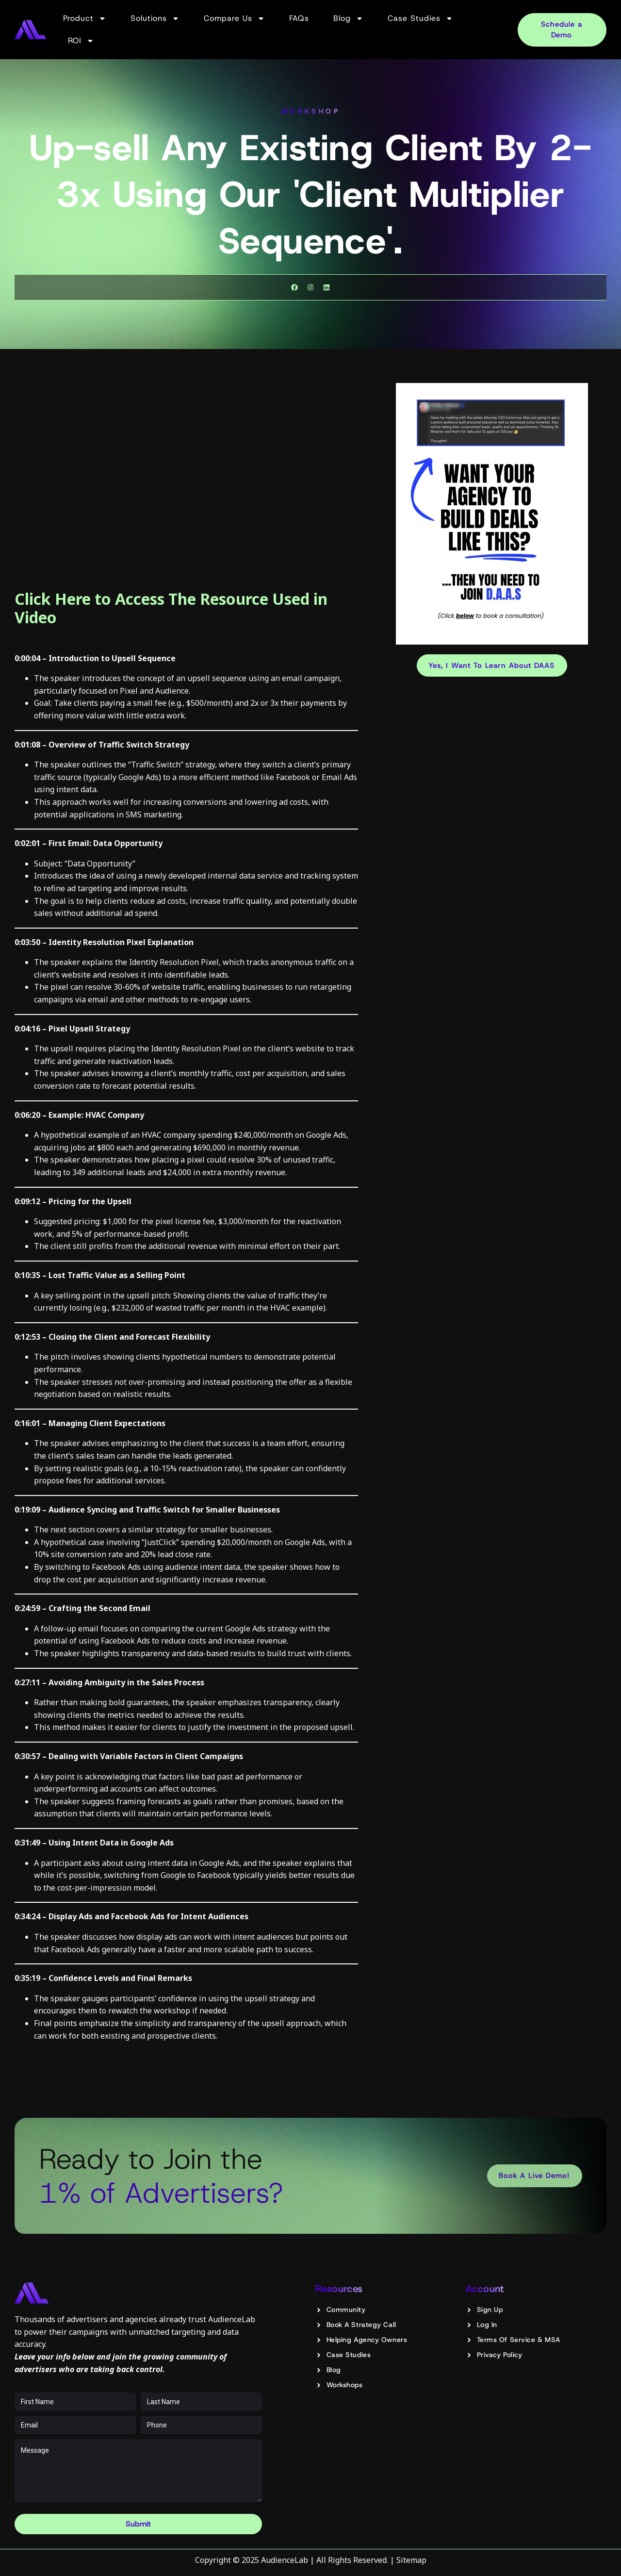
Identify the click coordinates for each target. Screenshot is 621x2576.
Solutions (155, 18)
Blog (348, 18)
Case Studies (420, 18)
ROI (81, 41)
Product (85, 18)
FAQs (299, 18)
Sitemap (411, 2560)
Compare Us (234, 18)
